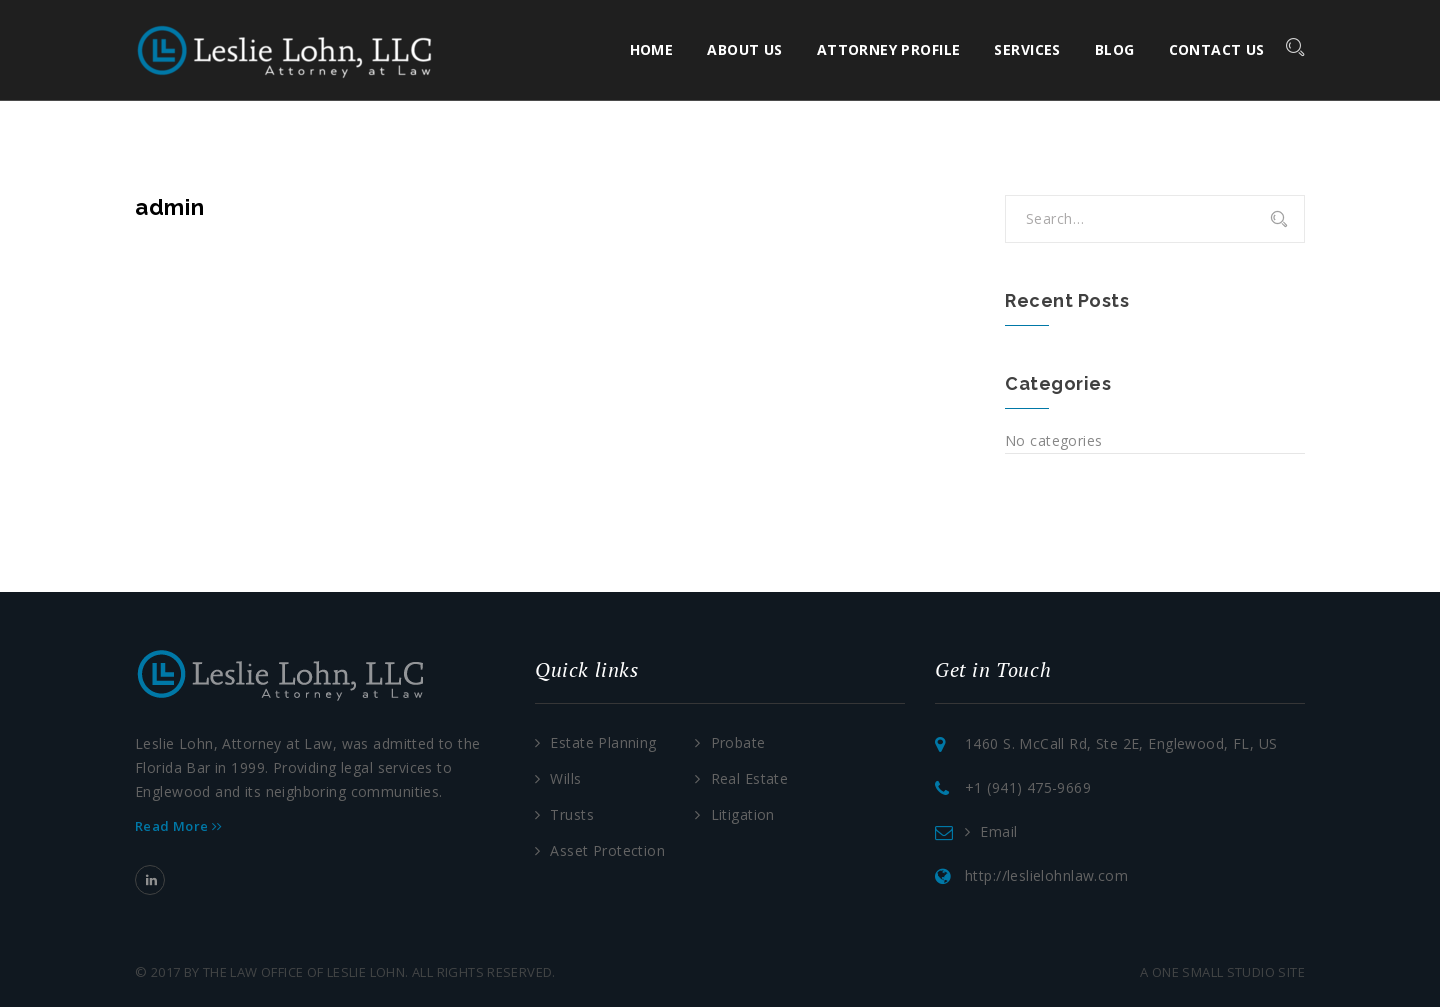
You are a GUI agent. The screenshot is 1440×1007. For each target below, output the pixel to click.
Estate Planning (603, 742)
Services (1028, 49)
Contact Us (1217, 49)
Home (652, 49)
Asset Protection (607, 850)
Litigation (743, 814)
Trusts (572, 814)
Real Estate (750, 778)
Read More (179, 826)
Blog (1115, 49)
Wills (565, 778)
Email (998, 831)
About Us (745, 49)
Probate (738, 742)
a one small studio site (1222, 972)
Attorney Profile (889, 49)
